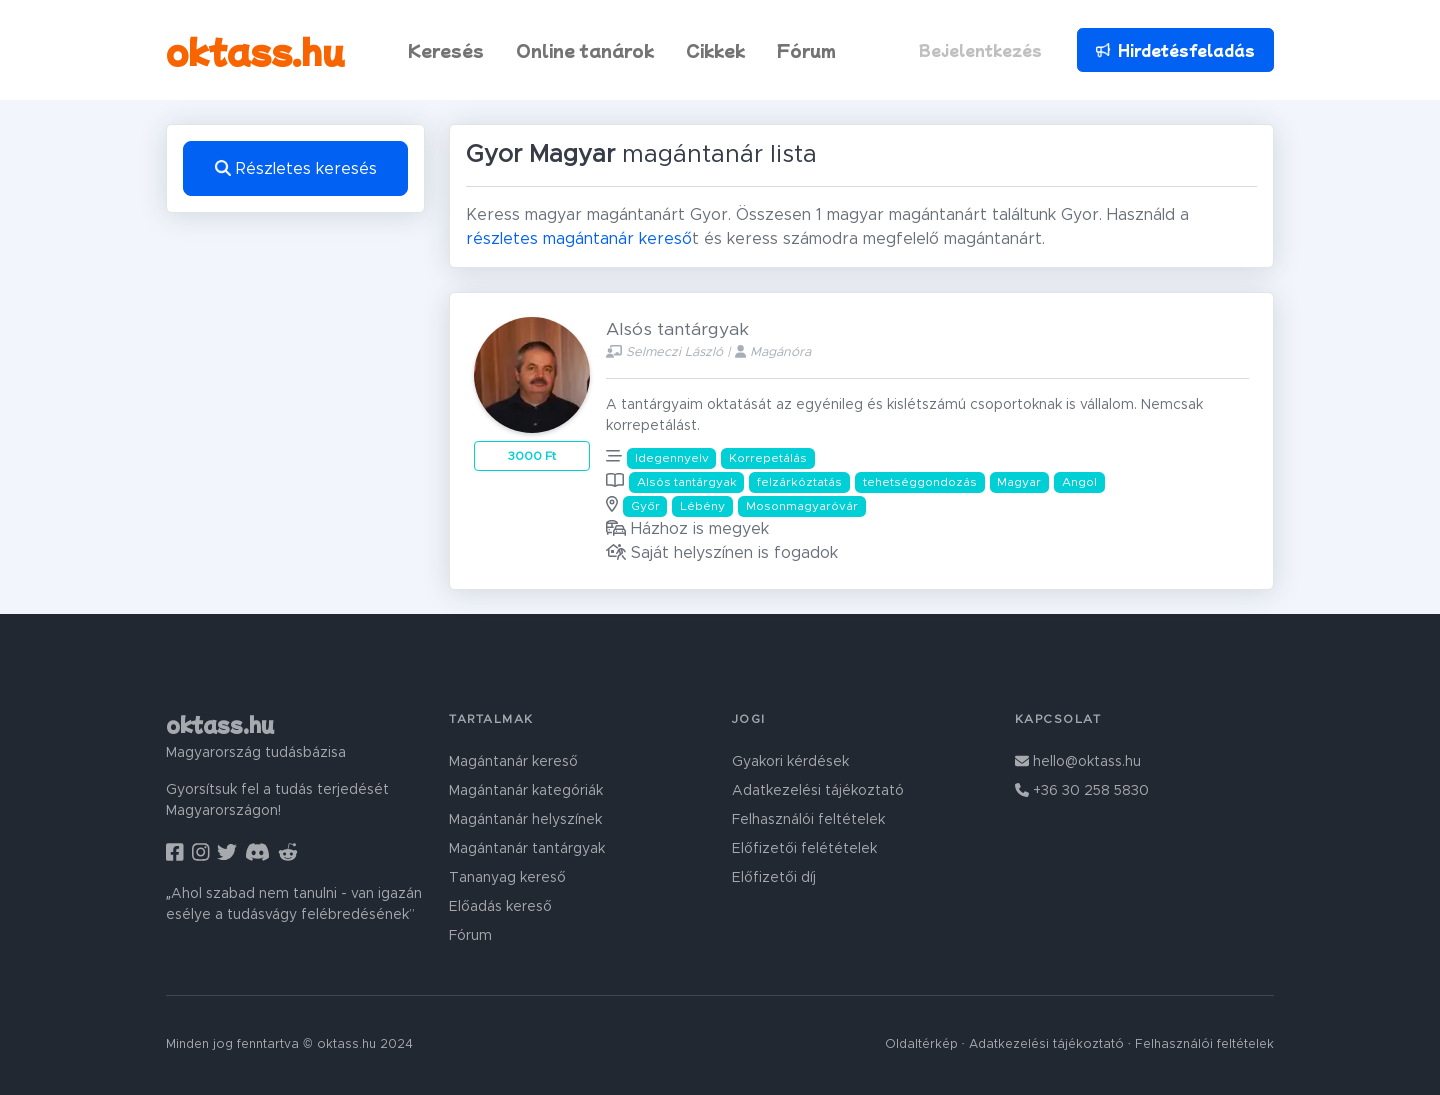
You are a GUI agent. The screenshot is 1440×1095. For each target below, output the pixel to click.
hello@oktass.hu (1078, 762)
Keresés (446, 50)
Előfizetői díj (774, 878)
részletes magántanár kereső (579, 239)
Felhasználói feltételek (808, 820)
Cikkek (715, 50)
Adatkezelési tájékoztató (818, 791)
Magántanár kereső (513, 762)
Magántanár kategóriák (526, 791)
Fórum (806, 50)
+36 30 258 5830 (1082, 791)
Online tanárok (585, 50)
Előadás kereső (500, 907)
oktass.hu (255, 50)
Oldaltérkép (921, 1044)
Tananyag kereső (507, 878)
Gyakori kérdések (790, 762)
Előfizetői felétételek (804, 849)
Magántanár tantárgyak (527, 849)
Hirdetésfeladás (1175, 50)
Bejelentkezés (980, 50)
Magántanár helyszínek (525, 820)
